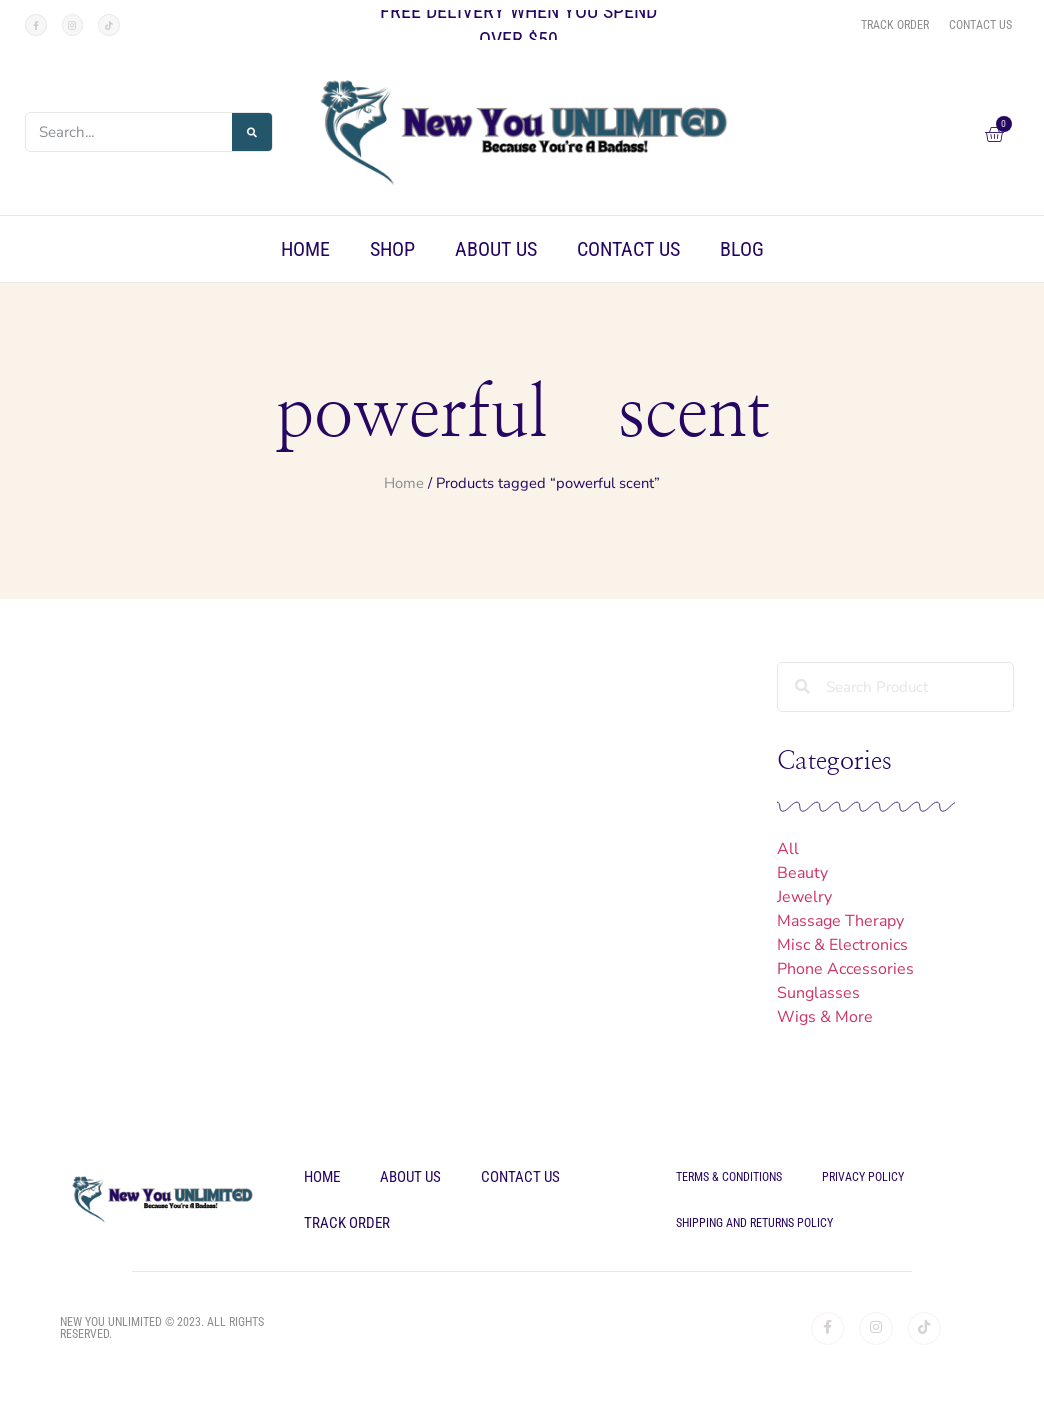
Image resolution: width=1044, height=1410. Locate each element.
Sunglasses (818, 993)
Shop (392, 249)
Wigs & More (825, 1017)
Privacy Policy (863, 1177)
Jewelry (804, 897)
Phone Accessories (845, 969)
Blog (742, 249)
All (788, 849)
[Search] (252, 132)
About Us (496, 249)
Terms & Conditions (729, 1177)
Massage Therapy (840, 921)
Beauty (802, 873)
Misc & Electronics (842, 945)
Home (305, 249)
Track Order (347, 1223)
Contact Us (628, 249)
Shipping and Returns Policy (754, 1223)
